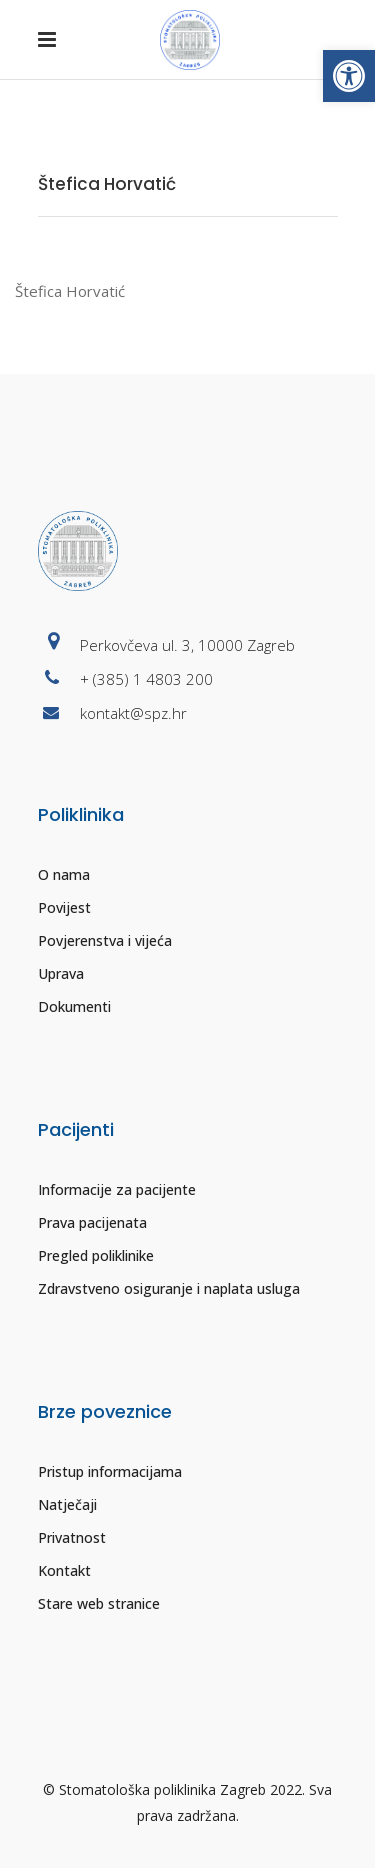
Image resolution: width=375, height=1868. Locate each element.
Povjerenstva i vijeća (105, 940)
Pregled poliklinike (96, 1255)
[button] (349, 76)
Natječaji (67, 1504)
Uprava (61, 973)
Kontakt (64, 1570)
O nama (64, 874)
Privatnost (72, 1537)
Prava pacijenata (92, 1222)
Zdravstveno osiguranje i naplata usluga (169, 1288)
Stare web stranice (99, 1603)
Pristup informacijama (110, 1471)
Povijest (64, 907)
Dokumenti (74, 1006)
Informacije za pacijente (117, 1189)
